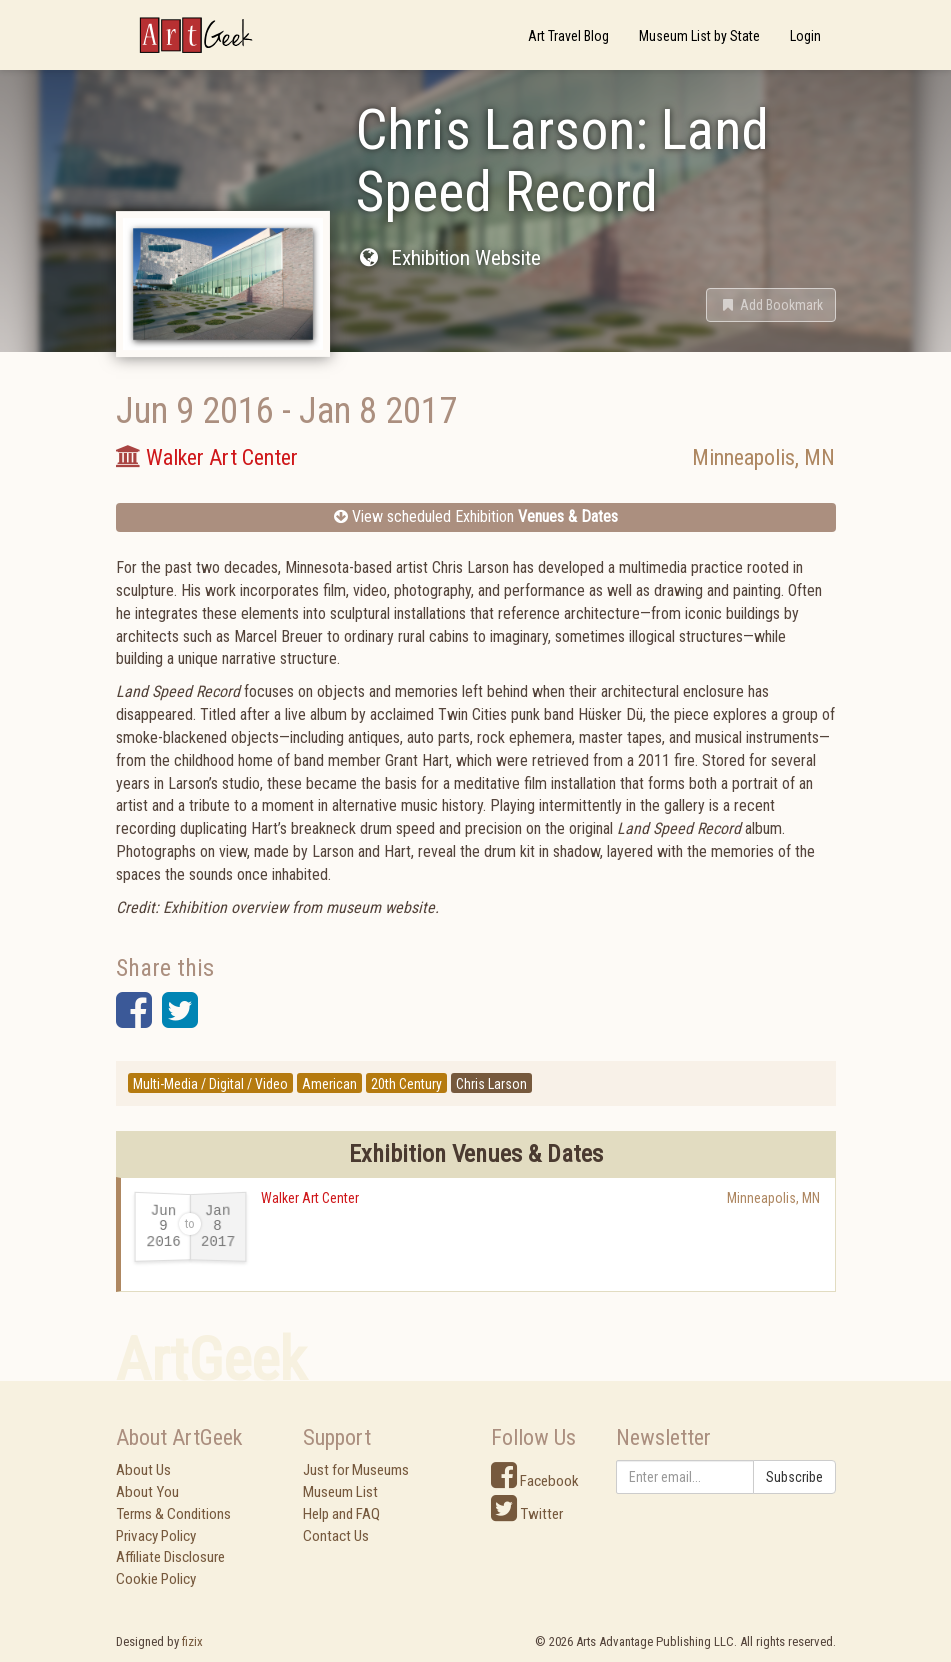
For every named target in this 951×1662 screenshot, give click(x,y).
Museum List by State (699, 36)
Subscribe (794, 1477)
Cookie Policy (156, 1579)
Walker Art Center (310, 1198)
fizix (192, 1641)
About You (147, 1492)
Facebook (535, 1481)
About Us (143, 1470)
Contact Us (336, 1536)
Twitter (527, 1514)
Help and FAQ (341, 1514)
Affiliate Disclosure (170, 1557)
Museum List (340, 1492)
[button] (771, 305)
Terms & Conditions (173, 1514)
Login (805, 36)
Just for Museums (356, 1470)
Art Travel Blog (568, 36)
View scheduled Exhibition (476, 516)
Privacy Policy (156, 1536)
